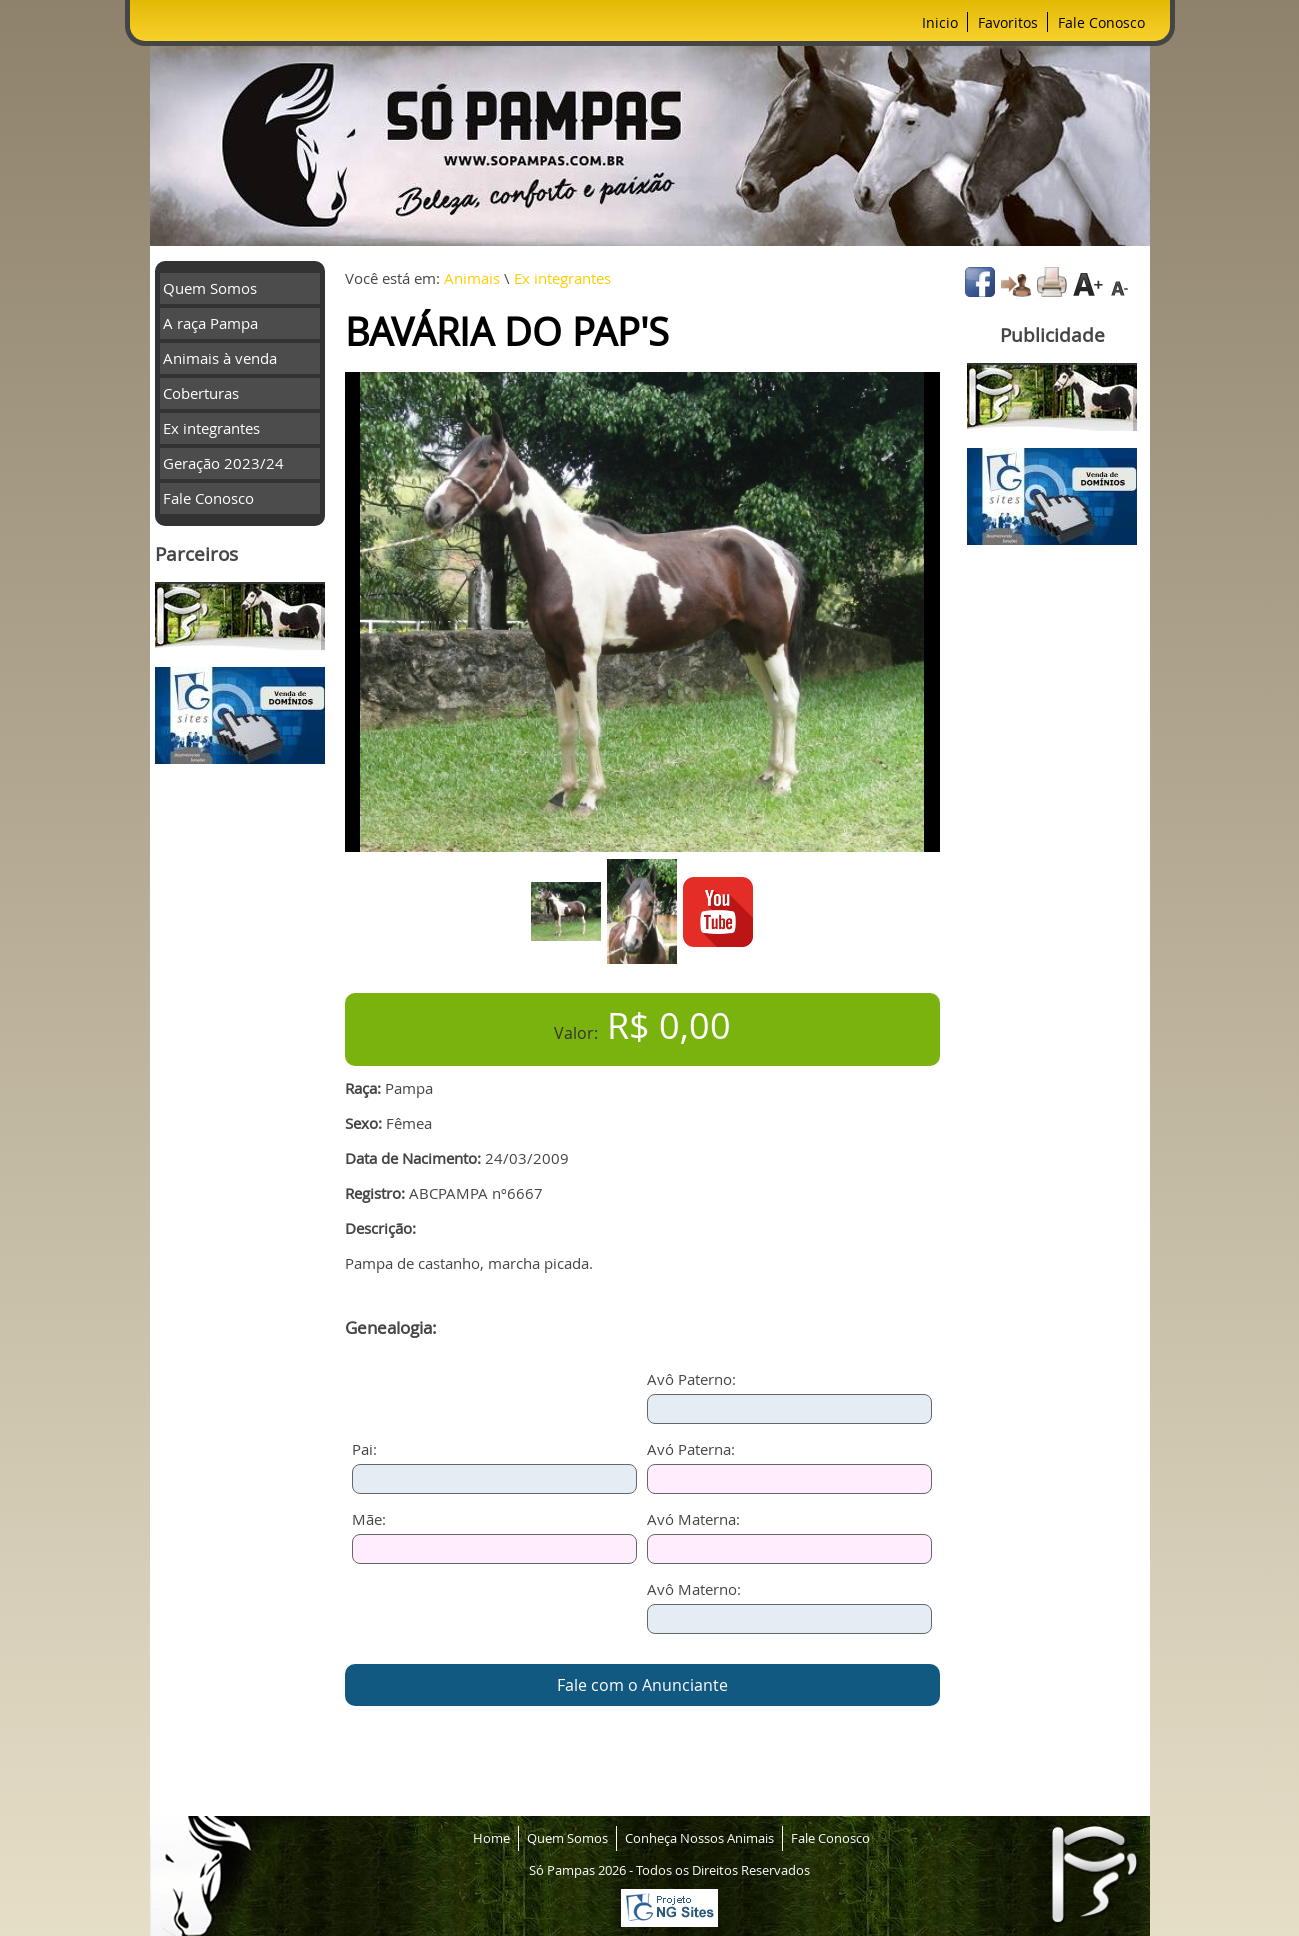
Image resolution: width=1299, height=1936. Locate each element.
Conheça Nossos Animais (699, 1838)
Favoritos (1008, 22)
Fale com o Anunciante (642, 1685)
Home (491, 1838)
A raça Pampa (210, 323)
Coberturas (201, 393)
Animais (472, 278)
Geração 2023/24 (223, 463)
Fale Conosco (1101, 22)
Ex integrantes (211, 428)
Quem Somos (210, 288)
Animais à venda (220, 358)
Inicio (940, 22)
